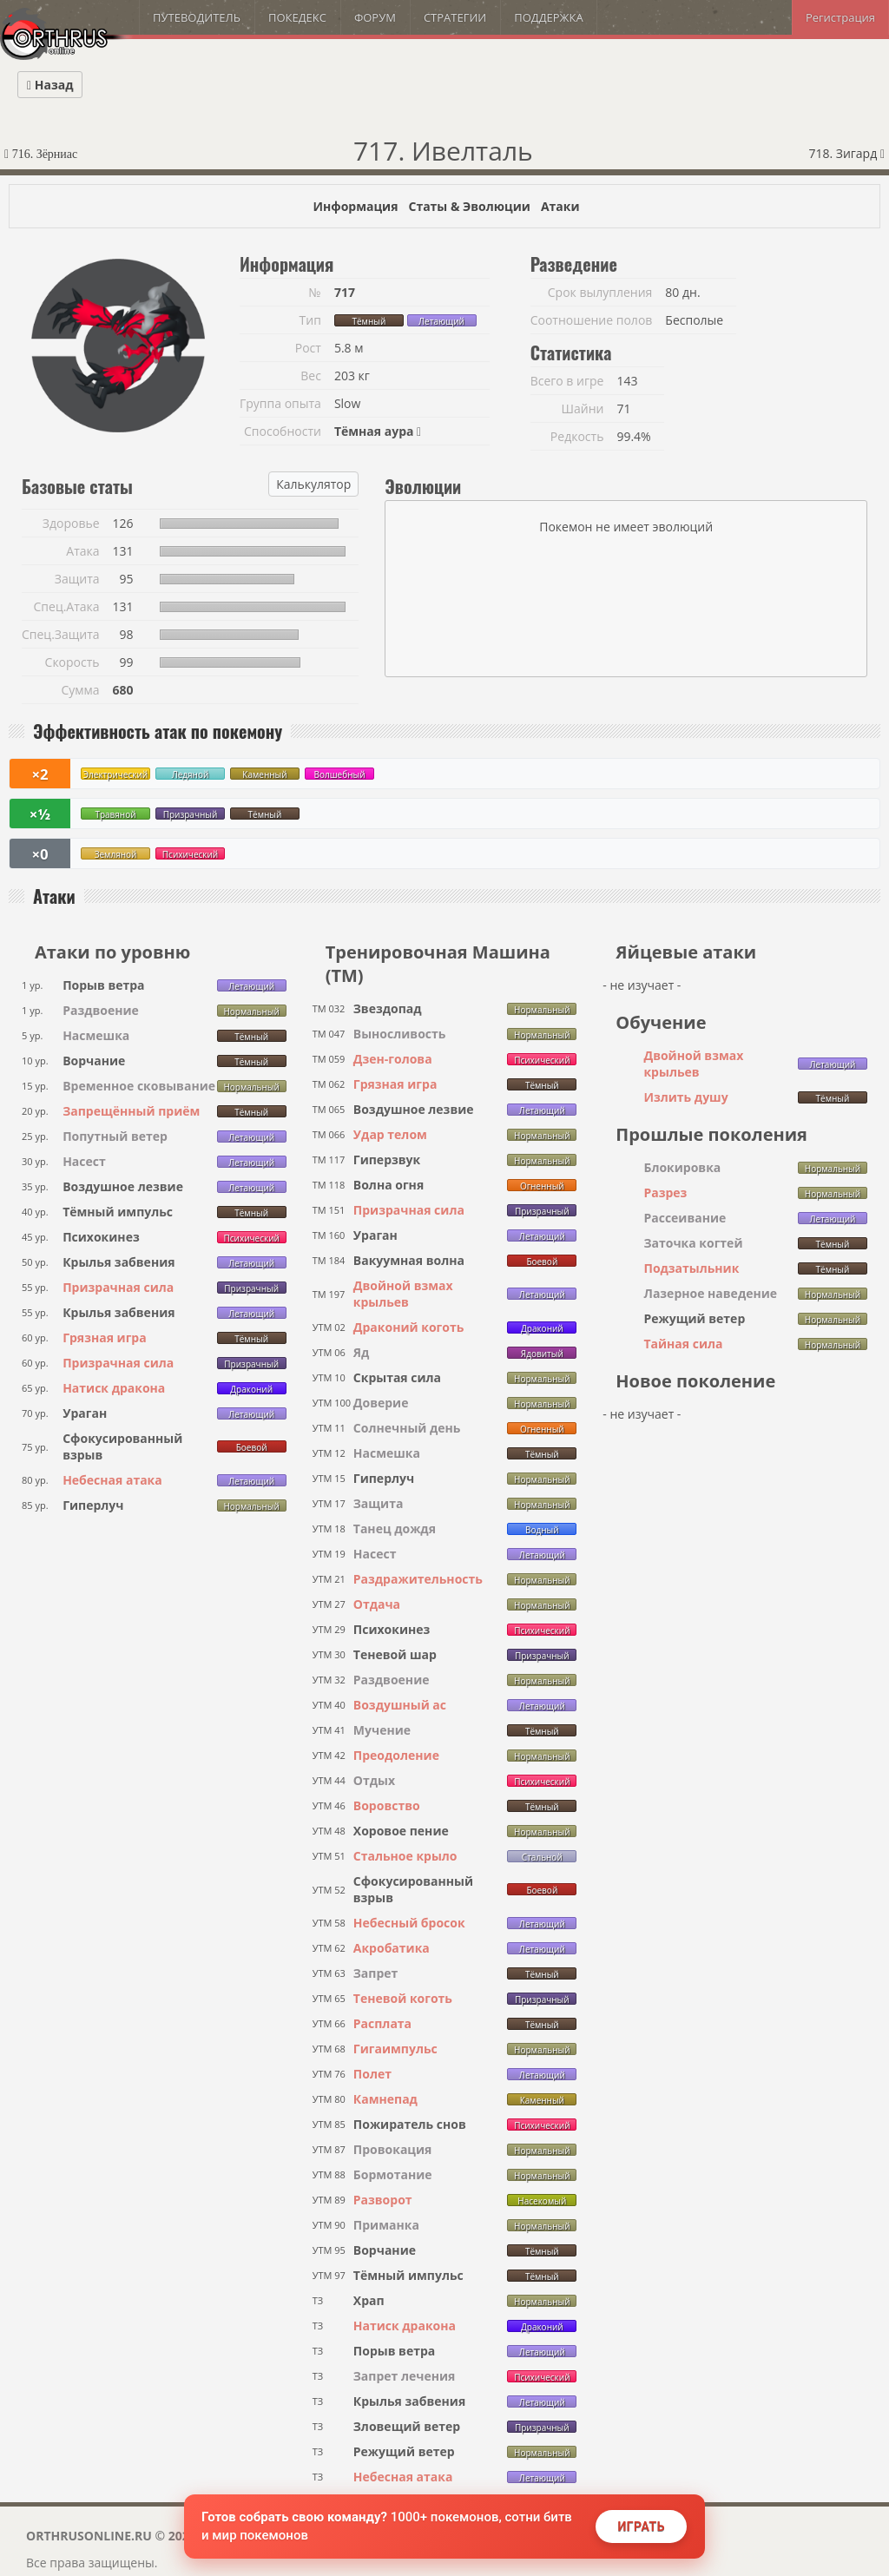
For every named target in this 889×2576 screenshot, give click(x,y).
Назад (50, 84)
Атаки (560, 206)
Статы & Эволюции (469, 206)
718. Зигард (846, 153)
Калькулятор (313, 484)
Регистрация (840, 17)
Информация (355, 206)
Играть (641, 2526)
